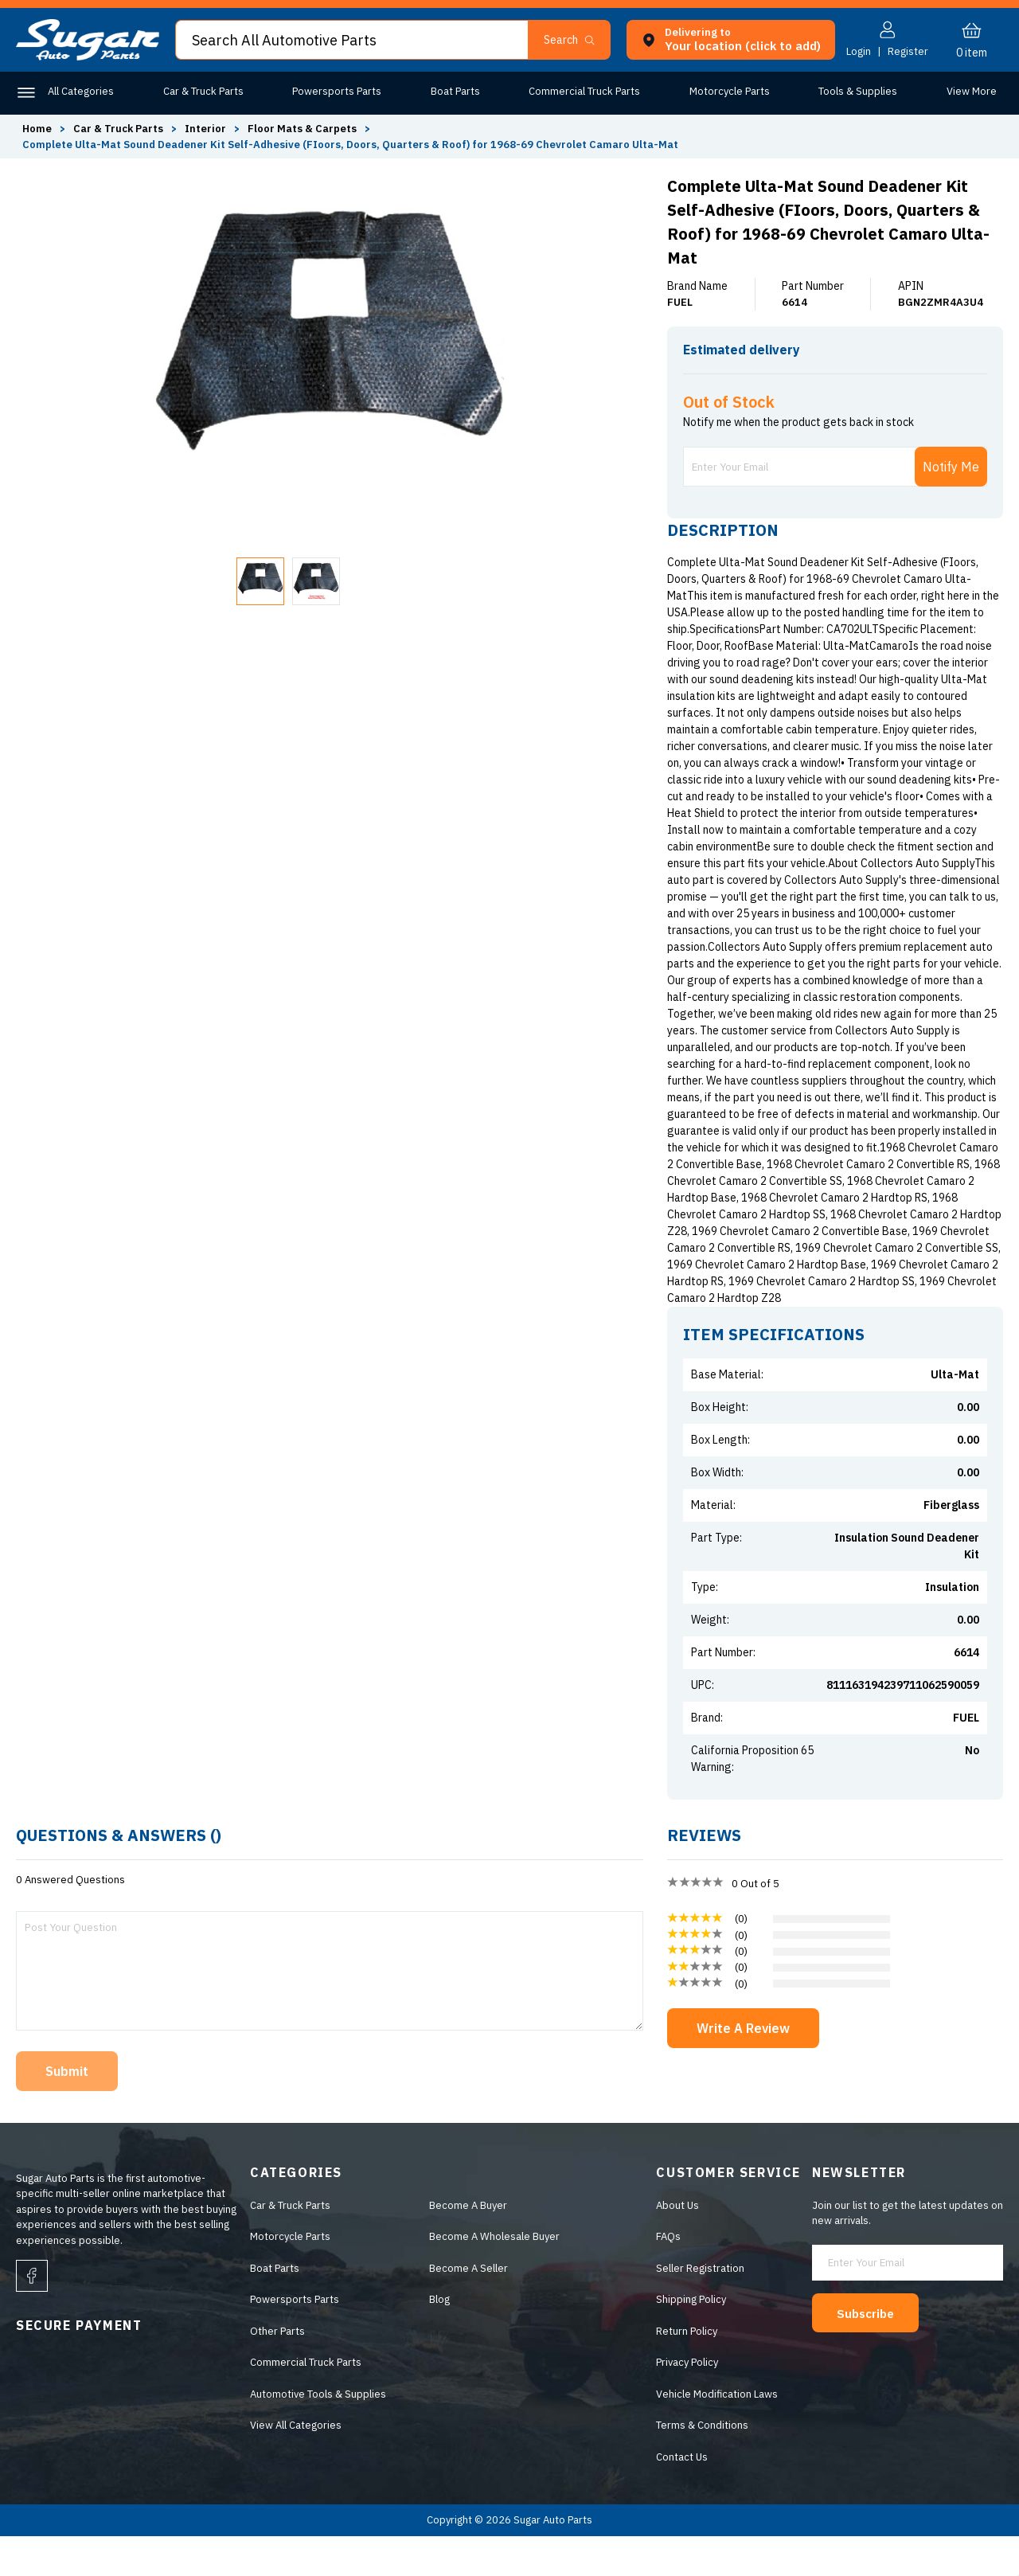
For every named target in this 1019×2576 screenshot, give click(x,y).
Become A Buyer (468, 2245)
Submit (66, 2111)
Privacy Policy (687, 2402)
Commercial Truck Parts (582, 91)
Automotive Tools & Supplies (318, 2434)
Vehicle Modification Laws (717, 2434)
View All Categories (296, 2465)
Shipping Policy (691, 2339)
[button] (576, 40)
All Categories (81, 91)
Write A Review (743, 2068)
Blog (439, 2339)
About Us (677, 2245)
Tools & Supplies (853, 91)
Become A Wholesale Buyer (494, 2276)
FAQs (668, 2276)
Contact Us (682, 2497)
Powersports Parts (335, 91)
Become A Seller (468, 2308)
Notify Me (951, 506)
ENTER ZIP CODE (932, 380)
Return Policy (686, 2371)
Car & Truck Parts (202, 91)
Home (37, 128)
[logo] (87, 57)
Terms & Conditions (702, 2465)
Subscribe (872, 2352)
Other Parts (969, 91)
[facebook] (32, 2316)
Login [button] (858, 51)
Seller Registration (700, 2308)
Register (908, 51)
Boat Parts (453, 91)
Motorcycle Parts (726, 91)
